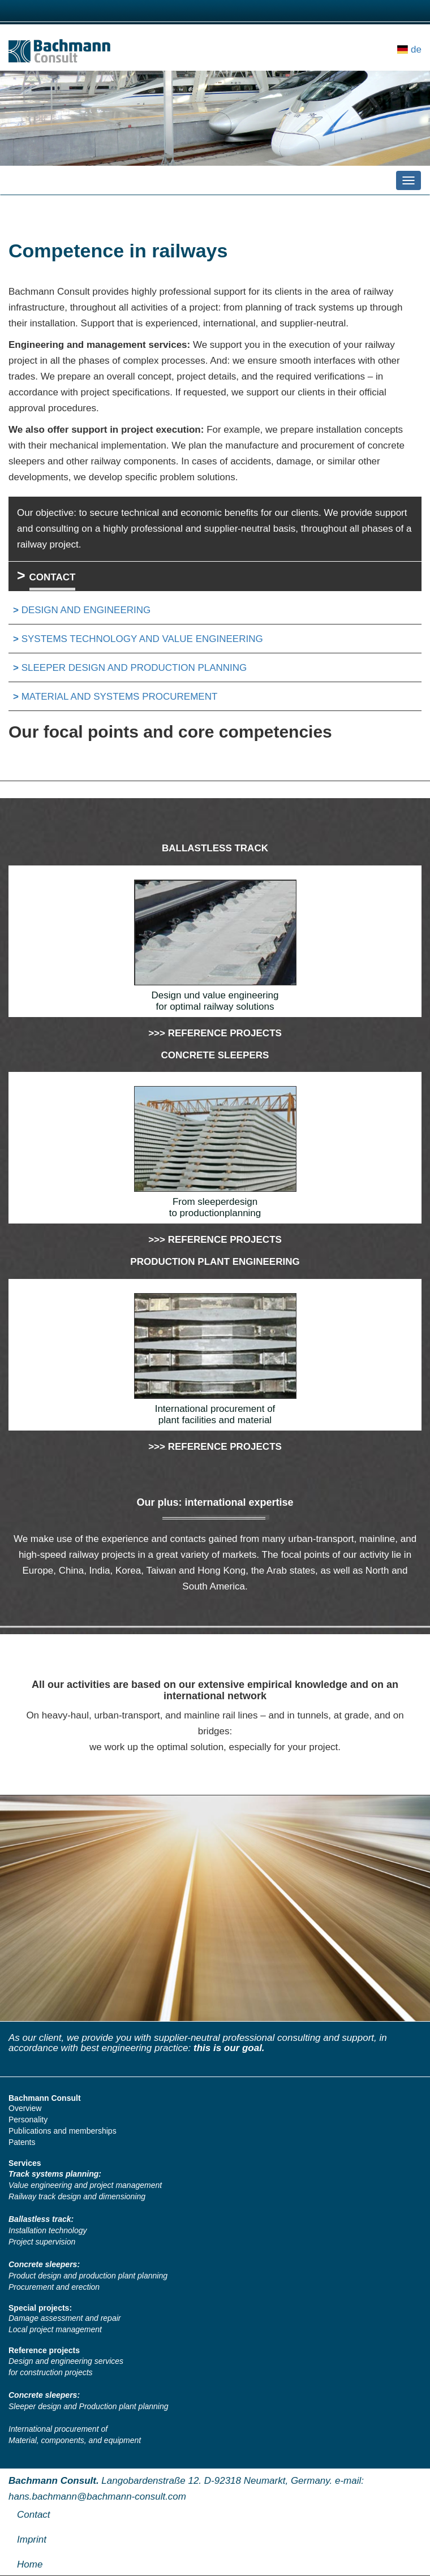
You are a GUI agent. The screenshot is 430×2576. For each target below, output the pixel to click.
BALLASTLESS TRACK (215, 848)
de (416, 49)
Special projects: (40, 2307)
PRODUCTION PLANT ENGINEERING (214, 1261)
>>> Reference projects (215, 1033)
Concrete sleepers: (44, 2264)
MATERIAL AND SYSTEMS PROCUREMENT (120, 696)
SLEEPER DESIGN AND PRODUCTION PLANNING (134, 667)
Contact (33, 2514)
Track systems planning (53, 2173)
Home (29, 2564)
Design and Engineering (86, 610)
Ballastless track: (41, 2219)
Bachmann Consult (44, 2098)
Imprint (31, 2539)
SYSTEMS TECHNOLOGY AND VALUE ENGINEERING (142, 639)
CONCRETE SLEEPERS (215, 1055)
